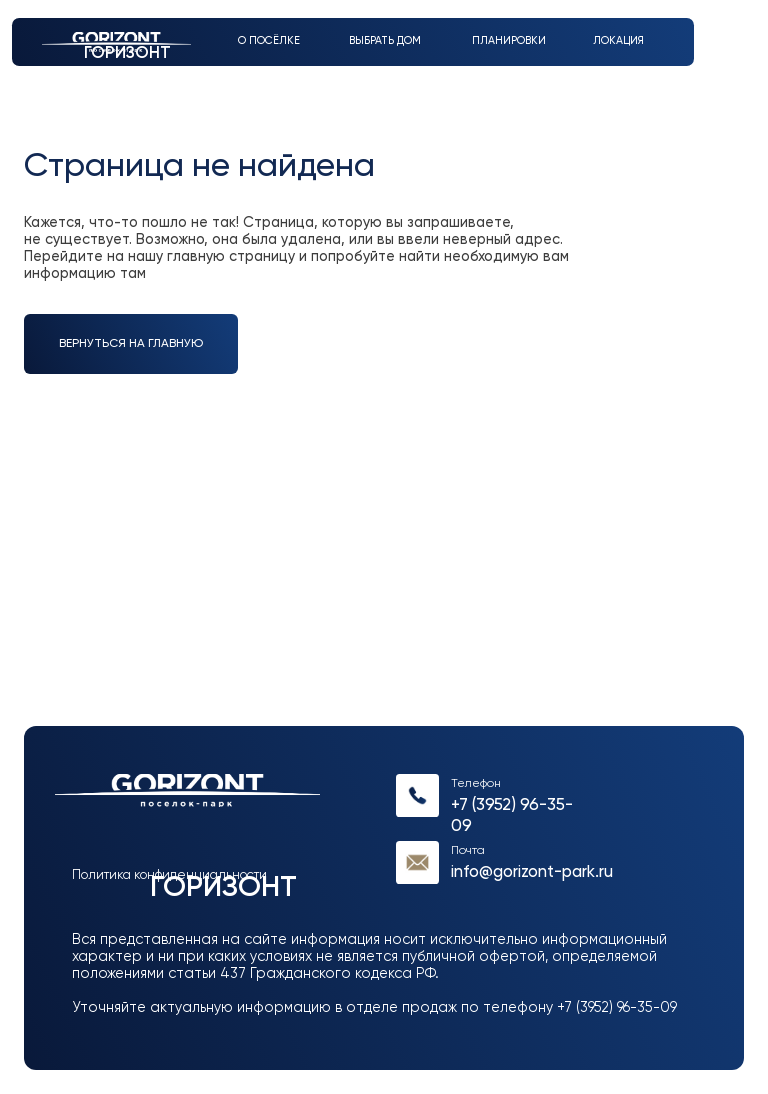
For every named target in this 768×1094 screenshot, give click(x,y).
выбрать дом (385, 41)
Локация (618, 41)
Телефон (476, 784)
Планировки (509, 41)
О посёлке (269, 41)
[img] (417, 795)
